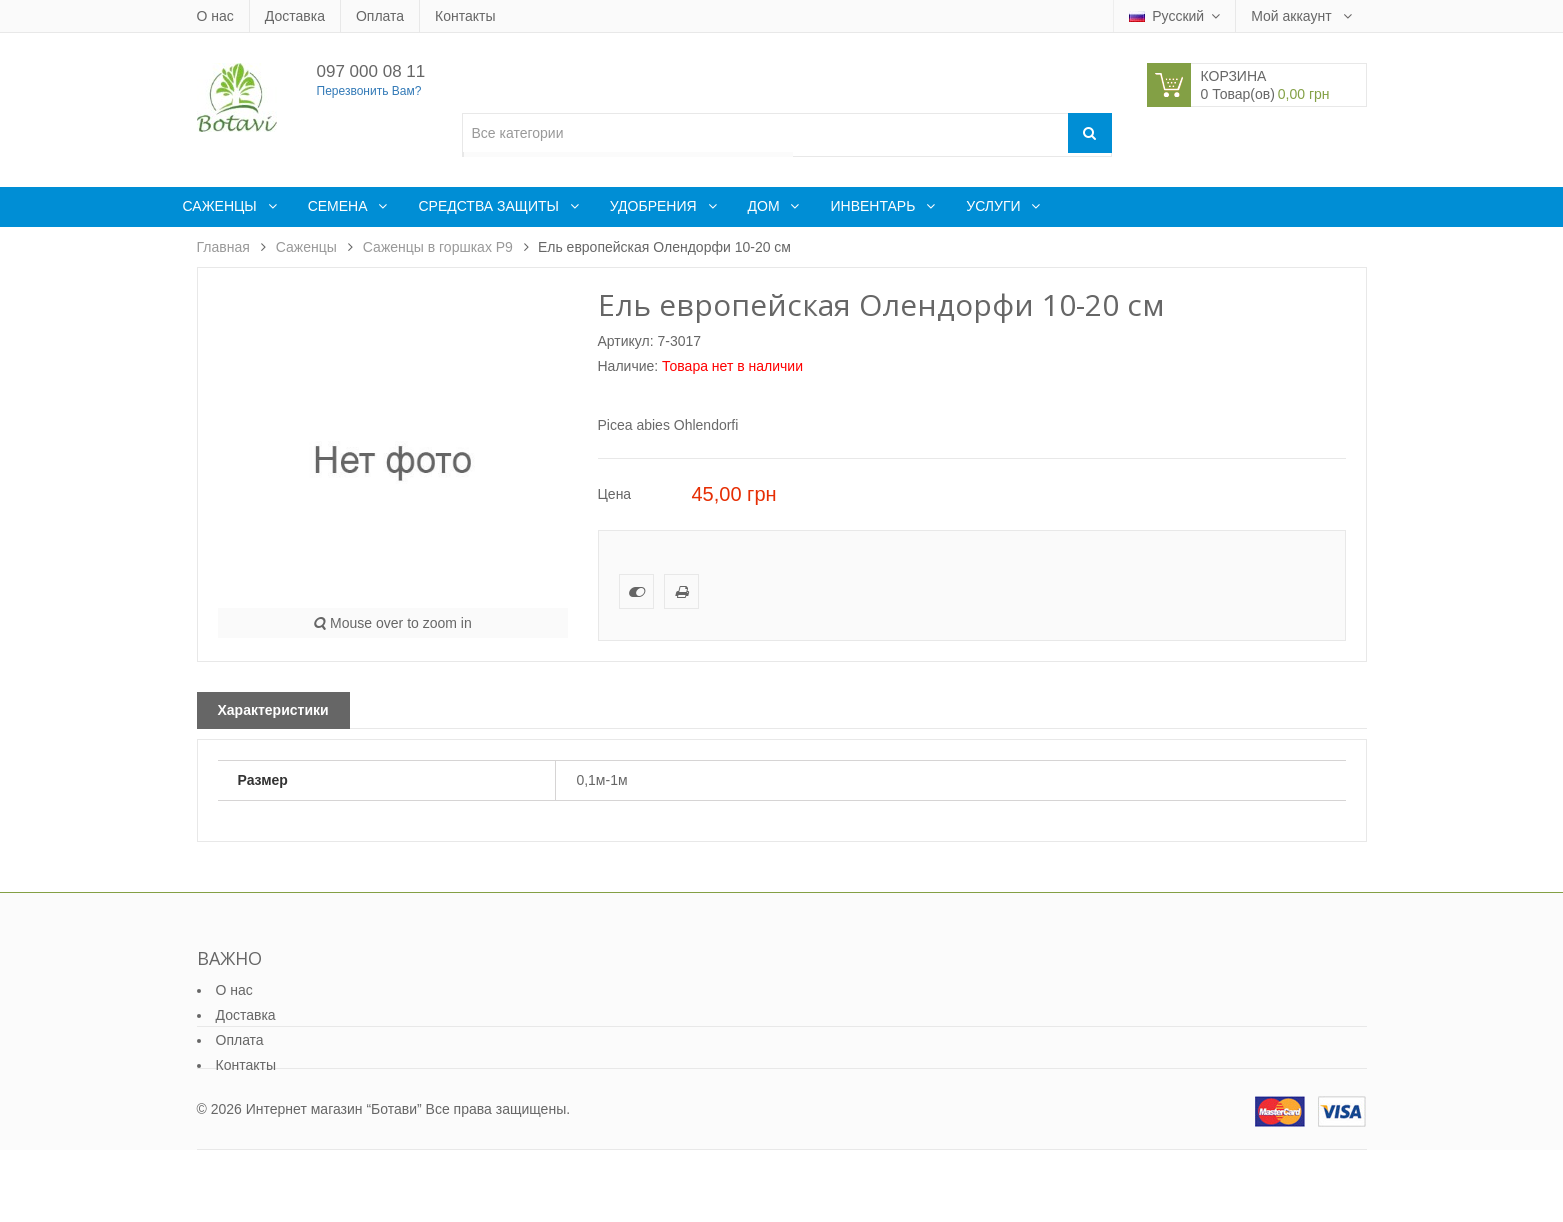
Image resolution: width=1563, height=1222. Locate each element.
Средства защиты (490, 206)
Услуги (995, 206)
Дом (766, 206)
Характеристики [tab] (273, 710)
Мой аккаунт (1293, 16)
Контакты (465, 16)
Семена (340, 206)
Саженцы (222, 206)
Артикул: (626, 341)
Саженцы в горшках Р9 (438, 247)
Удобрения (655, 206)
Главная (223, 247)
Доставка (295, 16)
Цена (615, 494)
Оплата (380, 16)
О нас (215, 16)
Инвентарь (874, 206)
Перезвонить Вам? (369, 91)
